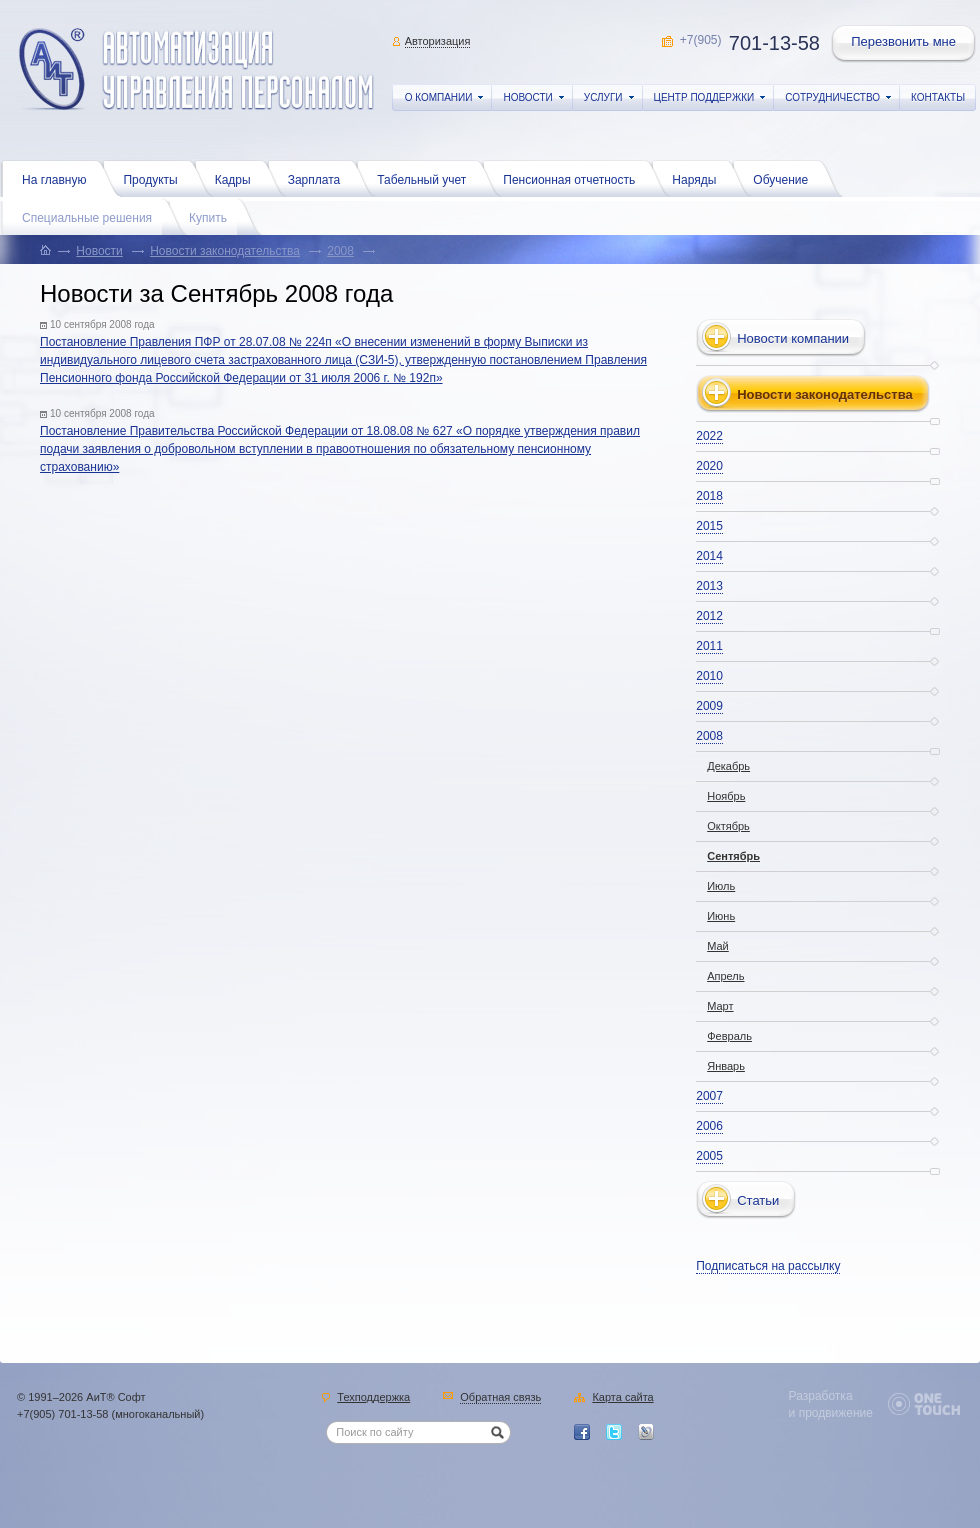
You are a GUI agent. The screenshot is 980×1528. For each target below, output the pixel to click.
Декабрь (728, 766)
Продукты (155, 178)
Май (718, 946)
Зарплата (319, 178)
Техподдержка (373, 1398)
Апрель (725, 976)
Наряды (699, 178)
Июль (721, 886)
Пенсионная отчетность (574, 178)
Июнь (721, 916)
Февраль (729, 1036)
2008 (340, 251)
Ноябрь (726, 796)
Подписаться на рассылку (768, 1266)
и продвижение (831, 1413)
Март (720, 1006)
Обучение (785, 178)
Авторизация (438, 41)
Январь (726, 1066)
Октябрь (728, 826)
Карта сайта (622, 1398)
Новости (99, 251)
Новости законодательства (225, 251)
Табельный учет (426, 178)
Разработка (821, 1396)
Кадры (238, 178)
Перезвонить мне (905, 44)
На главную (59, 178)
